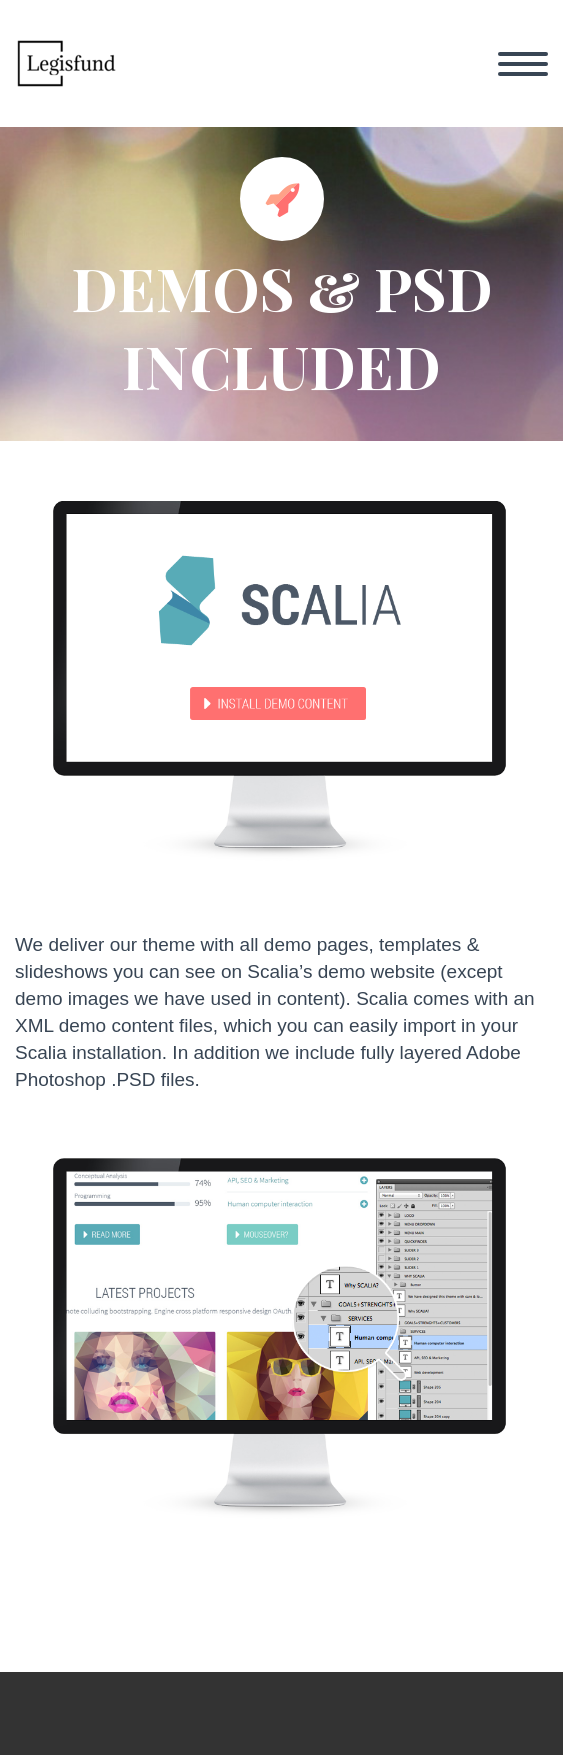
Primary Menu (523, 64)
